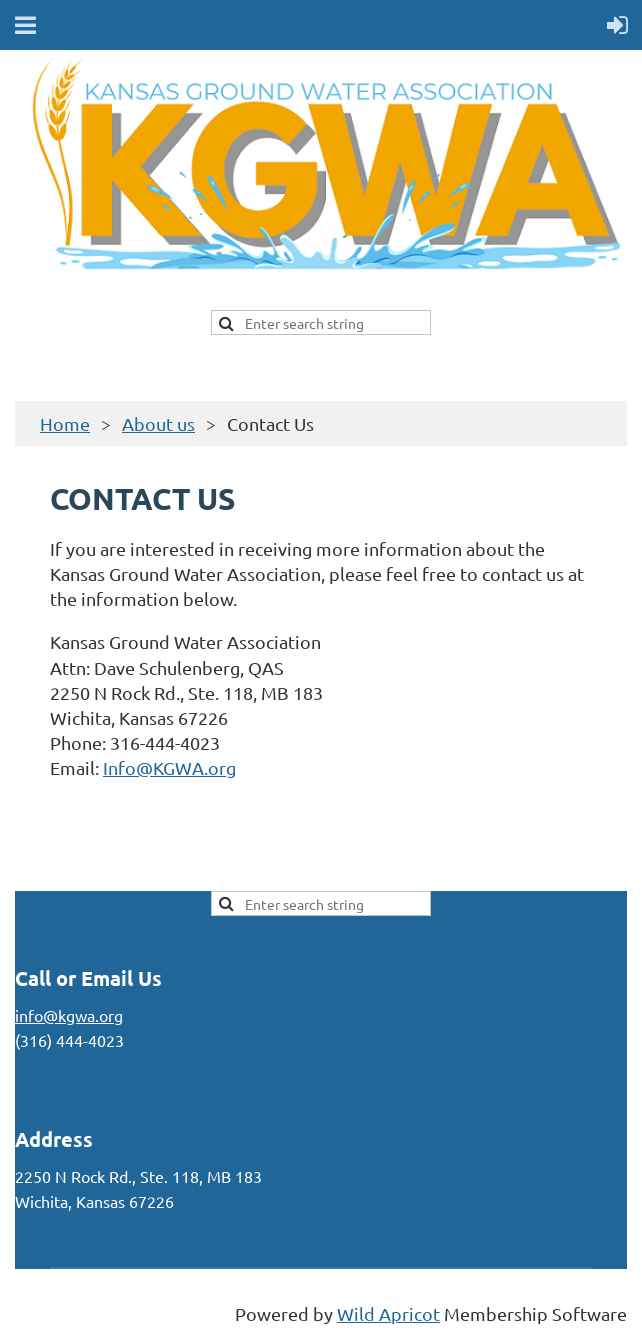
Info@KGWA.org (169, 767)
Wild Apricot (388, 1313)
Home (65, 423)
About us (158, 423)
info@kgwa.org (69, 1015)
